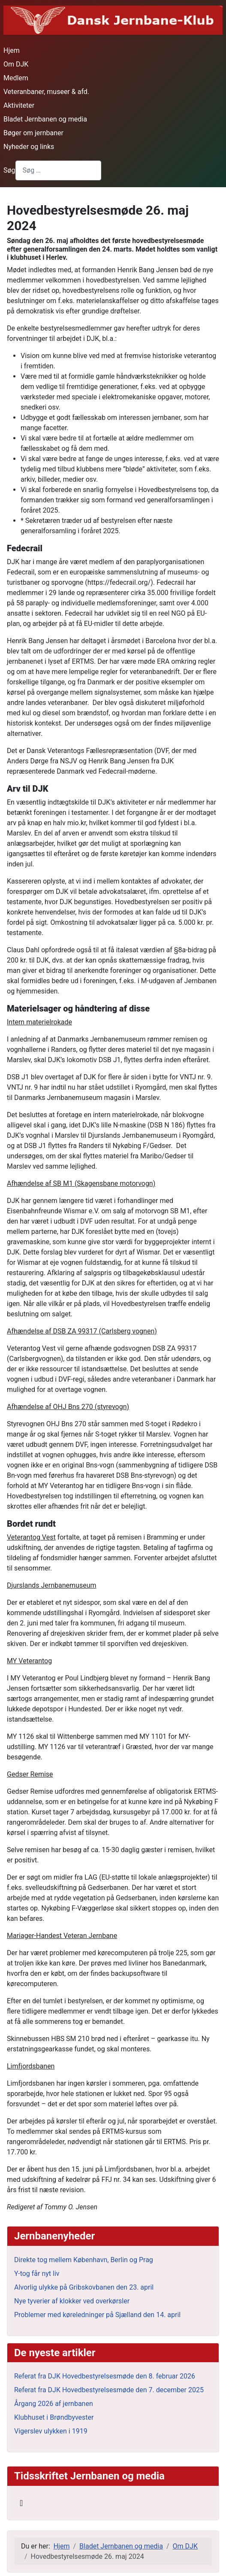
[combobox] (58, 170)
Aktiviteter (18, 105)
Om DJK (15, 64)
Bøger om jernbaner (33, 133)
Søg (9, 170)
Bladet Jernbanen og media (45, 119)
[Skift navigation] (21, 2503)
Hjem (11, 50)
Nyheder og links (28, 147)
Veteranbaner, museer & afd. (46, 92)
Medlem (15, 78)
